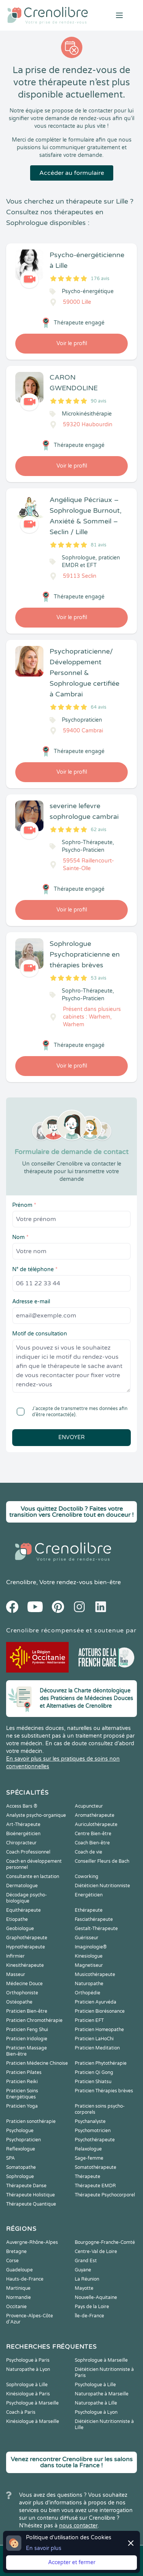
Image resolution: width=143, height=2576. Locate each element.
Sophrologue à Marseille (101, 2360)
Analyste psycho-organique (36, 1815)
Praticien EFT (89, 2020)
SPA (10, 2158)
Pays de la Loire (92, 2306)
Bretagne (16, 2251)
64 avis (98, 707)
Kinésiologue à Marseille (32, 2421)
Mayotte (84, 2288)
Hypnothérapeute (25, 1947)
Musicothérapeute (95, 1974)
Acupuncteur (89, 1806)
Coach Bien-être (92, 1843)
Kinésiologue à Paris (28, 2394)
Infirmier (15, 1956)
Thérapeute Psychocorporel (105, 2195)
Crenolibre (21, 1582)
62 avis (98, 829)
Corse (12, 2260)
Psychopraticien (23, 2139)
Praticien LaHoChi (94, 2038)
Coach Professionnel (28, 1852)
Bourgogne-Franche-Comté (105, 2242)
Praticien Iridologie (26, 2038)
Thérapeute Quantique (31, 2204)
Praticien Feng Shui (27, 2029)
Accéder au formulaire (71, 173)
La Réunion (87, 2279)
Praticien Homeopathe (99, 2029)
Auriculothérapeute (96, 1824)
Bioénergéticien (23, 1833)
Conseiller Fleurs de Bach (102, 1861)
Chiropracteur (21, 1843)
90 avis (98, 401)
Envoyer (71, 1437)
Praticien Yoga (22, 2106)
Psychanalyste (90, 2121)
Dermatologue (22, 1885)
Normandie (18, 2297)
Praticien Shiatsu (93, 2081)
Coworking (86, 1876)
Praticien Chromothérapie (34, 2020)
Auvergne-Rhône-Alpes (32, 2242)
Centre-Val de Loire (96, 2251)
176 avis (100, 278)
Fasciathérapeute (94, 1919)
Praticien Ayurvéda (95, 2002)
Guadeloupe (19, 2270)
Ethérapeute (89, 1910)
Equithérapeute (23, 1910)
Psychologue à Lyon (96, 2412)
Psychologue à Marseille (32, 2403)
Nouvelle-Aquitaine (96, 2297)
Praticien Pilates (24, 2072)
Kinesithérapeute (25, 1965)
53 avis (98, 978)
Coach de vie (88, 1852)
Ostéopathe (19, 2002)
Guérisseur (86, 1937)
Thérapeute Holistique (30, 2195)
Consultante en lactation (32, 1876)
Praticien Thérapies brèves (104, 2090)
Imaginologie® (91, 1947)
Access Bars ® (21, 1806)
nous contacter (78, 2525)
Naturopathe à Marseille (102, 2394)
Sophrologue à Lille (27, 2384)
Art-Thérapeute (23, 1824)
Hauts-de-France (24, 2279)
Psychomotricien (93, 2130)
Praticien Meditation (97, 2048)
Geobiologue (20, 1928)
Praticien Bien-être (26, 2011)
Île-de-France (89, 2315)
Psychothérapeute (95, 2139)
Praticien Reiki (22, 2081)
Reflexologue (20, 2149)
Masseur (15, 1974)
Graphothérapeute (26, 1937)
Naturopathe (89, 1983)
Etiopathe (17, 1919)
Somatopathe (21, 2167)
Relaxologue (88, 2149)
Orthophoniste (22, 1993)
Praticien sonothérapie (31, 2121)
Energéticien (89, 1895)
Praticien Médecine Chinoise (37, 2063)
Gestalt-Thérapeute (96, 1928)
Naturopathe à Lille (96, 2403)
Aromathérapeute (94, 1815)
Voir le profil (71, 343)
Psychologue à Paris (28, 2360)
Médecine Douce (24, 1983)
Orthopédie (87, 1993)
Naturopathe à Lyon (28, 2369)
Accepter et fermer (71, 2562)
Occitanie (16, 2306)
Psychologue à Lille (95, 2384)
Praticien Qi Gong (94, 2072)
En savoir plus (43, 2548)
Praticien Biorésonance (100, 2011)
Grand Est (86, 2260)
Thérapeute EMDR (95, 2185)
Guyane (83, 2270)
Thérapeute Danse (26, 2185)
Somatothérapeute (95, 2167)
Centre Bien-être (93, 1833)
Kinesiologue (89, 1956)
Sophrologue (20, 2176)
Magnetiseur (89, 1965)
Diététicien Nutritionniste (102, 1885)
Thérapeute (87, 2176)
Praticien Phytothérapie (101, 2063)
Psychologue (20, 2130)
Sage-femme (89, 2158)
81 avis (98, 545)
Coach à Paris (20, 2412)
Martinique (18, 2288)
